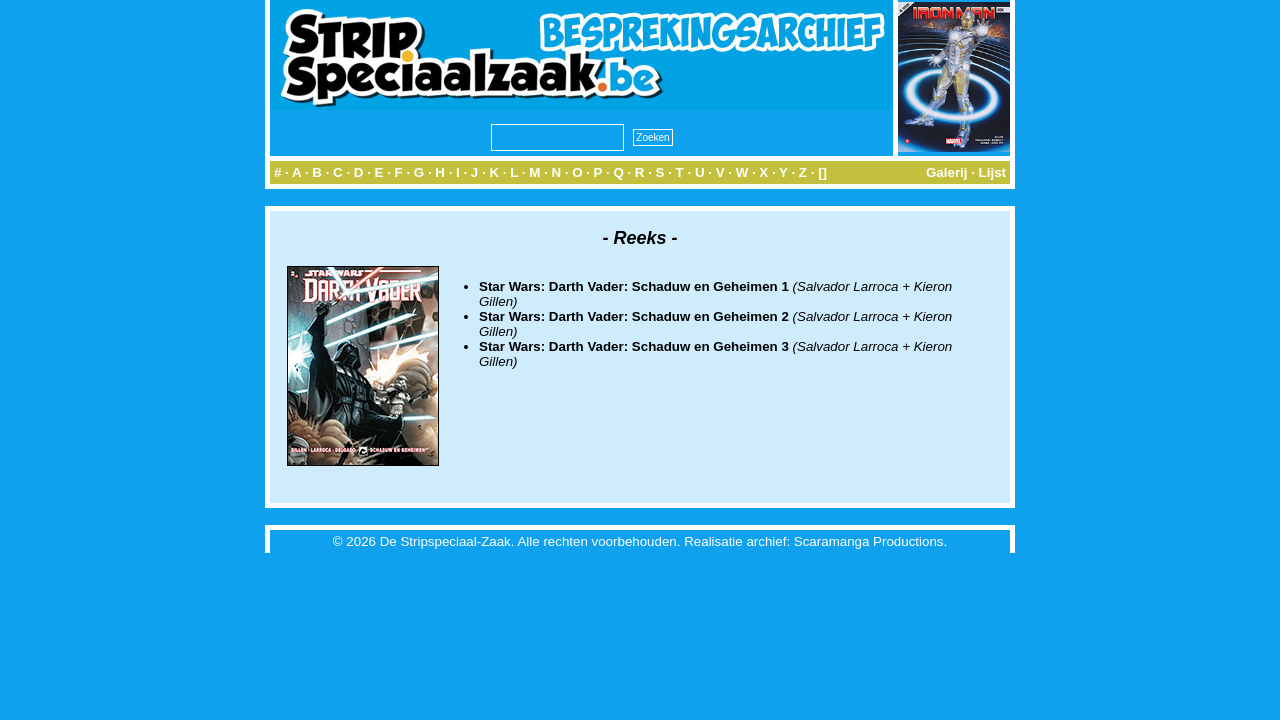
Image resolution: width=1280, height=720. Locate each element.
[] (822, 172)
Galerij (947, 172)
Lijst (992, 172)
